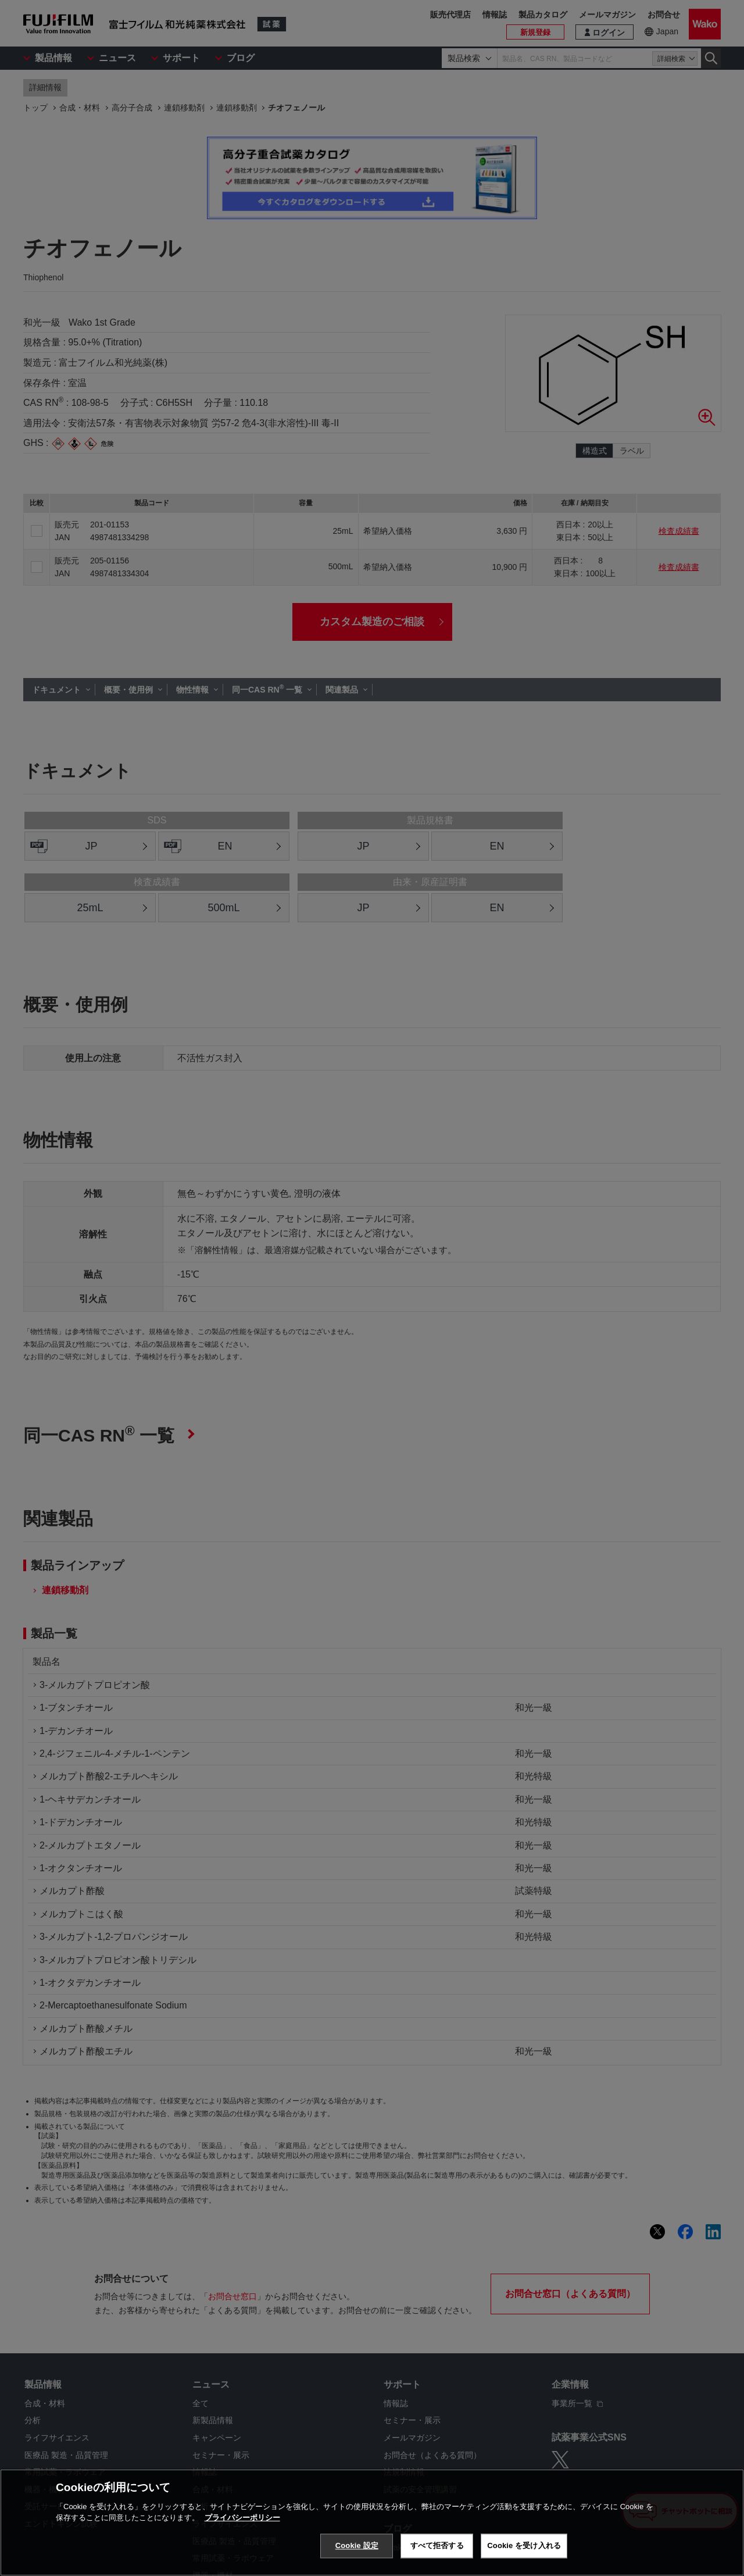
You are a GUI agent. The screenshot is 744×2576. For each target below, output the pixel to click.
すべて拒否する (437, 2545)
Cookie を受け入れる (524, 2545)
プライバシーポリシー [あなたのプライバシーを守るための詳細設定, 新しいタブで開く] (242, 2517)
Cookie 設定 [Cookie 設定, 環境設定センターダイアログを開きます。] (356, 2545)
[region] (372, 2522)
